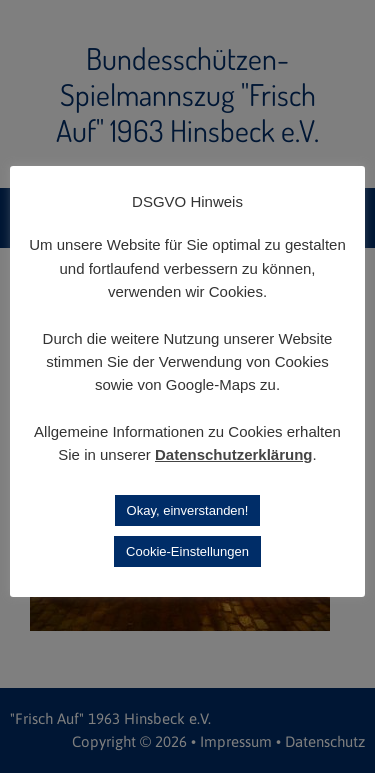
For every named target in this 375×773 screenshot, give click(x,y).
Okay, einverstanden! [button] (188, 510)
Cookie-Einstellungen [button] (187, 551)
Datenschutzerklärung (234, 454)
